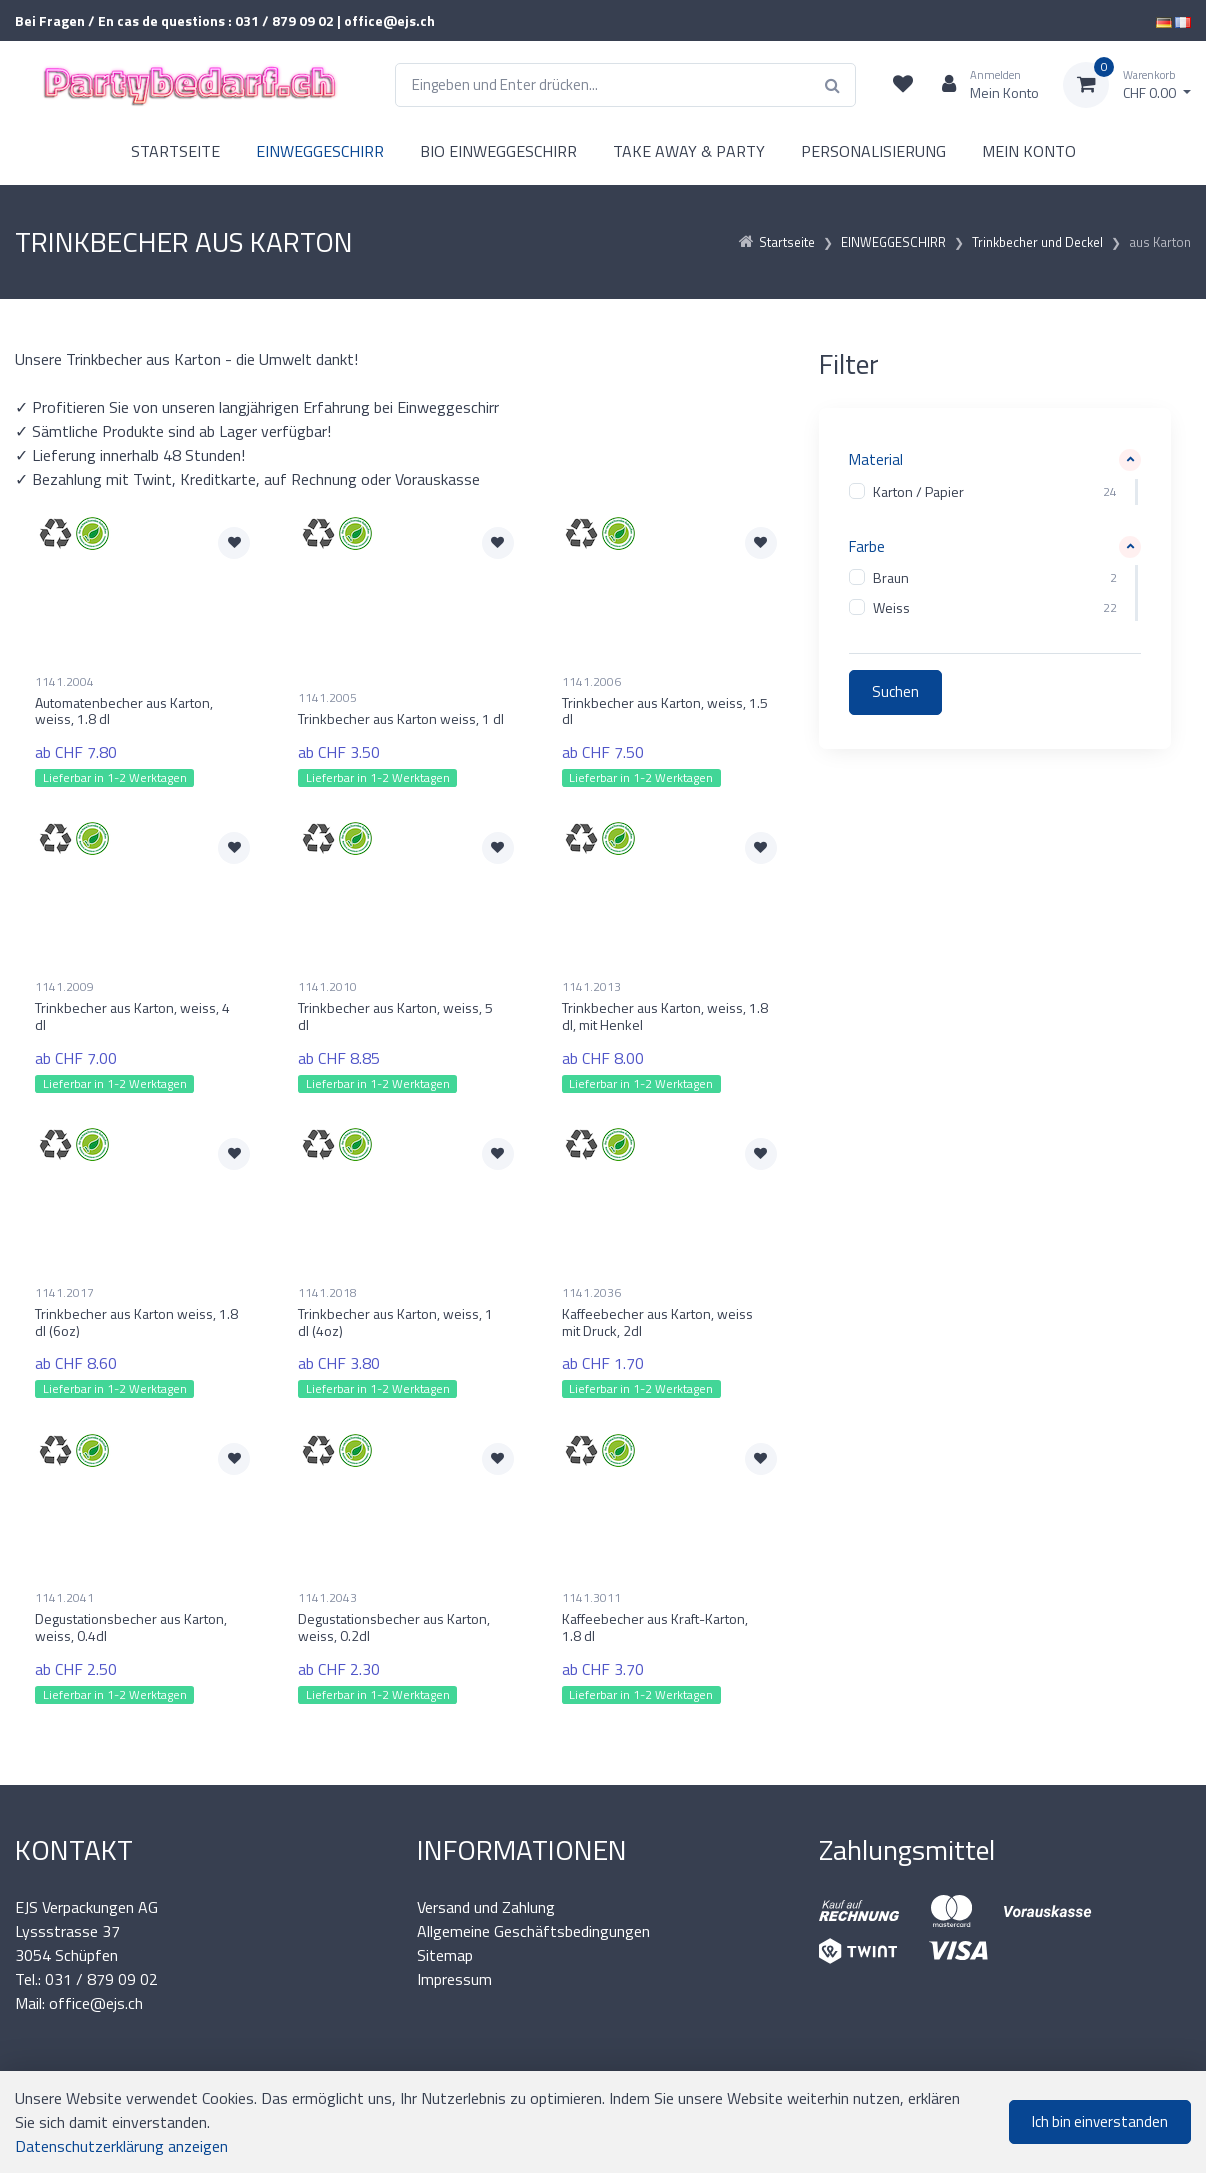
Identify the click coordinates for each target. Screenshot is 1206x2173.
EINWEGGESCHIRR (320, 151)
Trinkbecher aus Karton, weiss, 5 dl (395, 1016)
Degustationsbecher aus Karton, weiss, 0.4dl (131, 1627)
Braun (891, 578)
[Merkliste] (903, 85)
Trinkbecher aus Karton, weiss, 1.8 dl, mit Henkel (665, 1016)
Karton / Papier (918, 491)
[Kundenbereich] (982, 85)
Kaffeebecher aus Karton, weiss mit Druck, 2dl (657, 1322)
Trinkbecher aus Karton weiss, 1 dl (401, 718)
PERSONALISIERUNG (873, 151)
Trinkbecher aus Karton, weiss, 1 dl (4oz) (395, 1322)
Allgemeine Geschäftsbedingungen (533, 1931)
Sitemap (445, 1955)
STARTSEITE (175, 151)
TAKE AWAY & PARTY (689, 151)
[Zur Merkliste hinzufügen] (234, 543)
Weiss (891, 608)
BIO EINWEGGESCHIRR (498, 151)
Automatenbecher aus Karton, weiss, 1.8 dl (124, 711)
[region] (995, 492)
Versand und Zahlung (486, 1907)
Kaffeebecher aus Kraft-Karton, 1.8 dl (655, 1627)
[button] (995, 460)
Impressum (454, 1979)
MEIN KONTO (1029, 151)
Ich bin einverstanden (1100, 2121)
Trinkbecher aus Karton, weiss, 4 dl (132, 1016)
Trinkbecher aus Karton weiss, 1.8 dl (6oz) (136, 1322)
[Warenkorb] (1127, 85)
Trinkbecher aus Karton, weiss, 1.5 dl (665, 711)
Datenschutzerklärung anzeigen (121, 2146)
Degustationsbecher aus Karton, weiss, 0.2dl (394, 1627)
